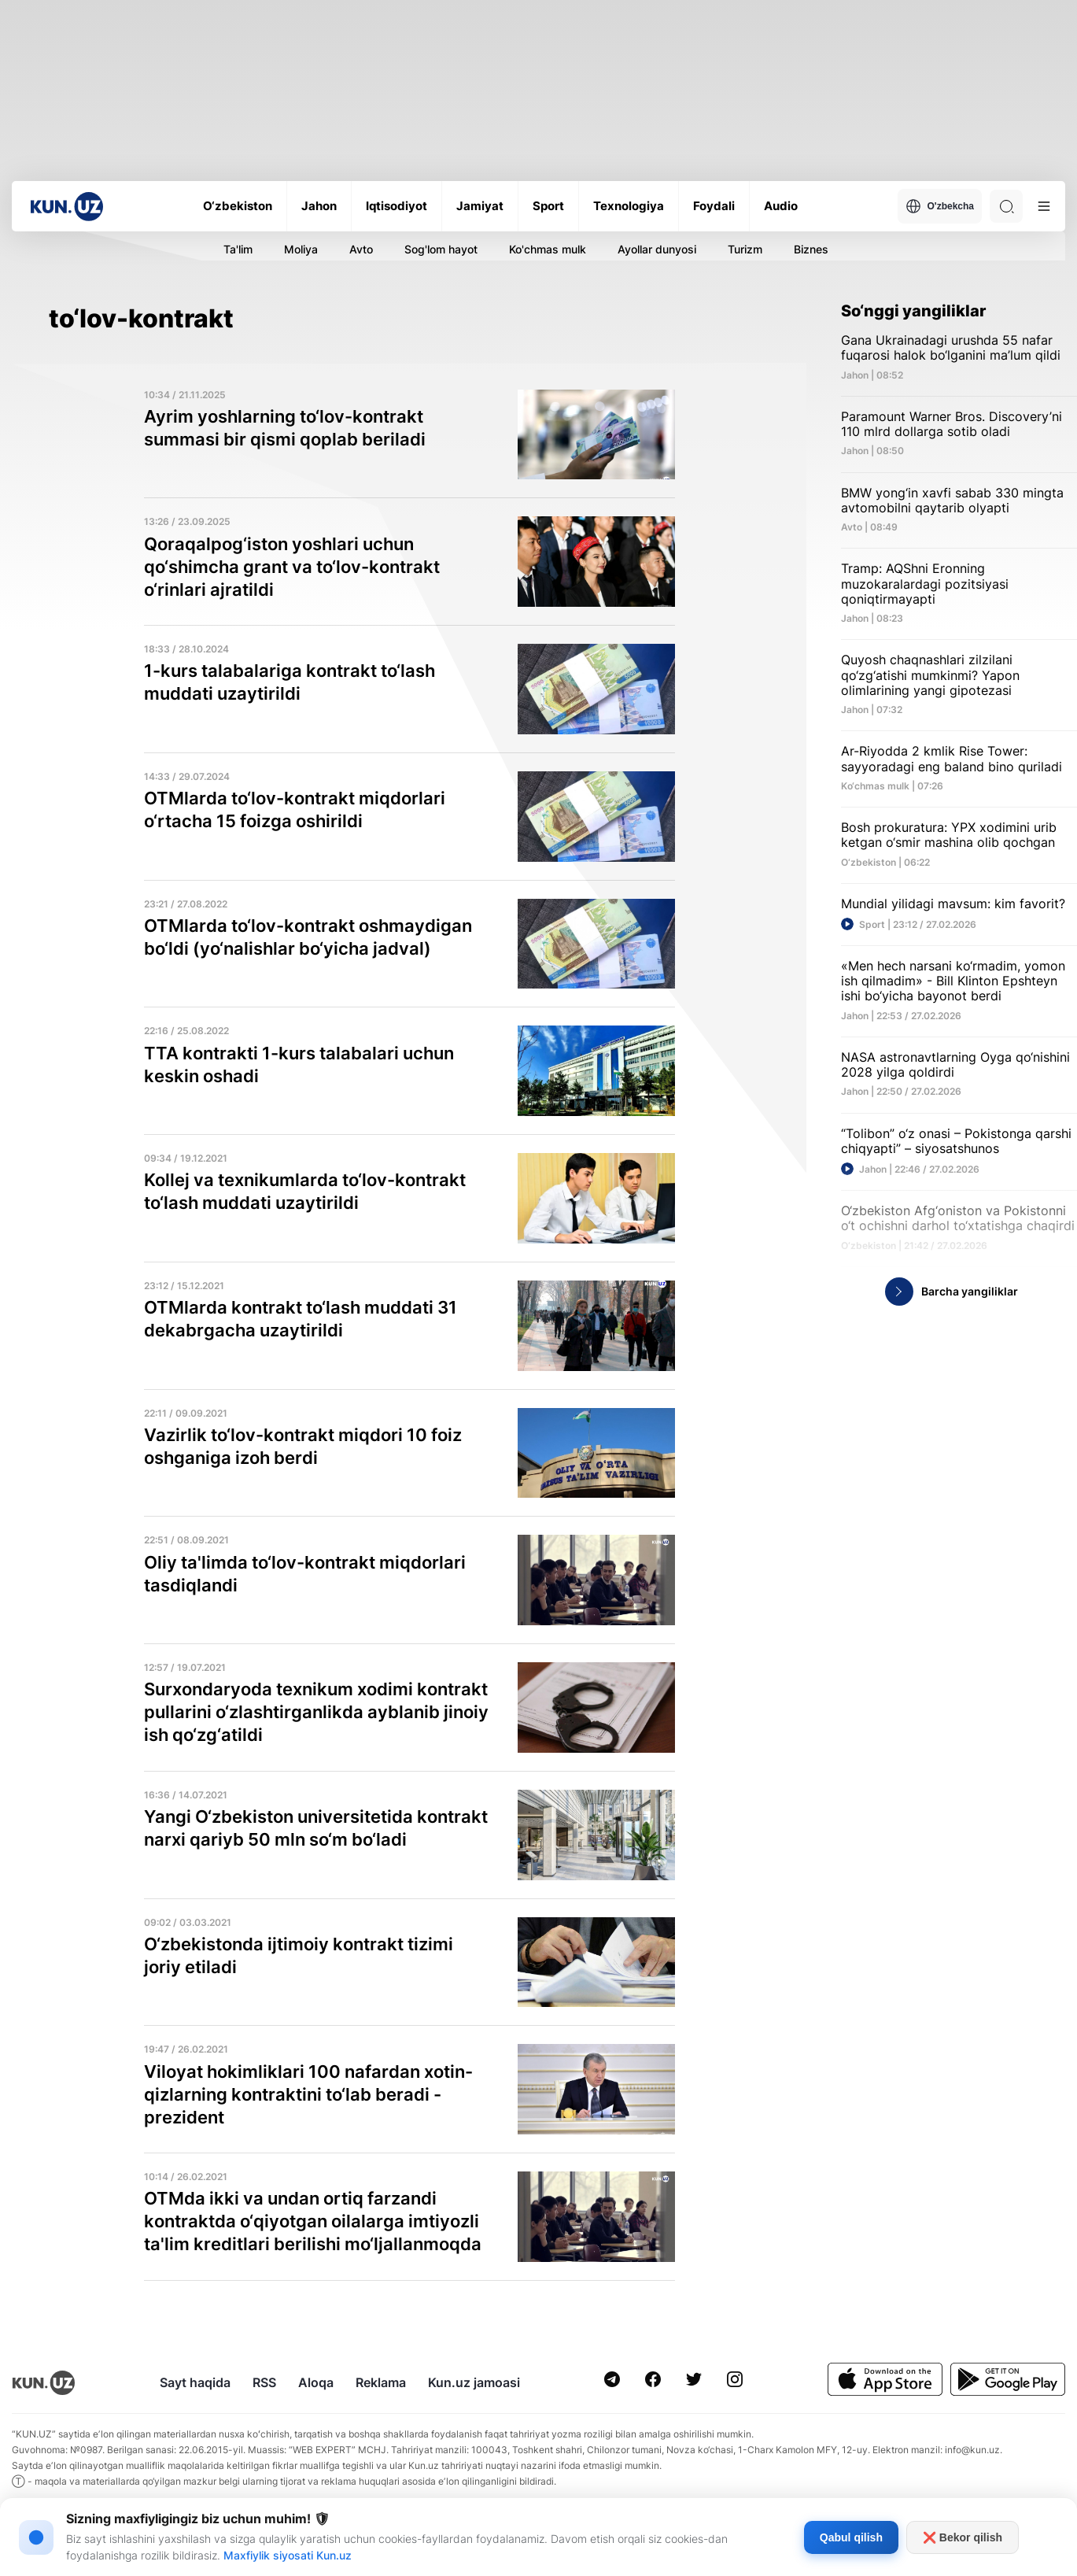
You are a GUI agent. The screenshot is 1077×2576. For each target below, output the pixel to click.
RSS (264, 2382)
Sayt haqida (195, 2382)
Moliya (301, 249)
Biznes (811, 249)
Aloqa (316, 2382)
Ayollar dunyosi (657, 249)
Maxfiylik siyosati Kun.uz (287, 2555)
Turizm (745, 249)
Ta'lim (238, 249)
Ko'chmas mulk (547, 249)
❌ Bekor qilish (962, 2537)
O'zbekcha (939, 206)
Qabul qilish (851, 2537)
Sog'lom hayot (441, 249)
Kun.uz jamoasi (474, 2382)
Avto (361, 249)
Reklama (381, 2382)
